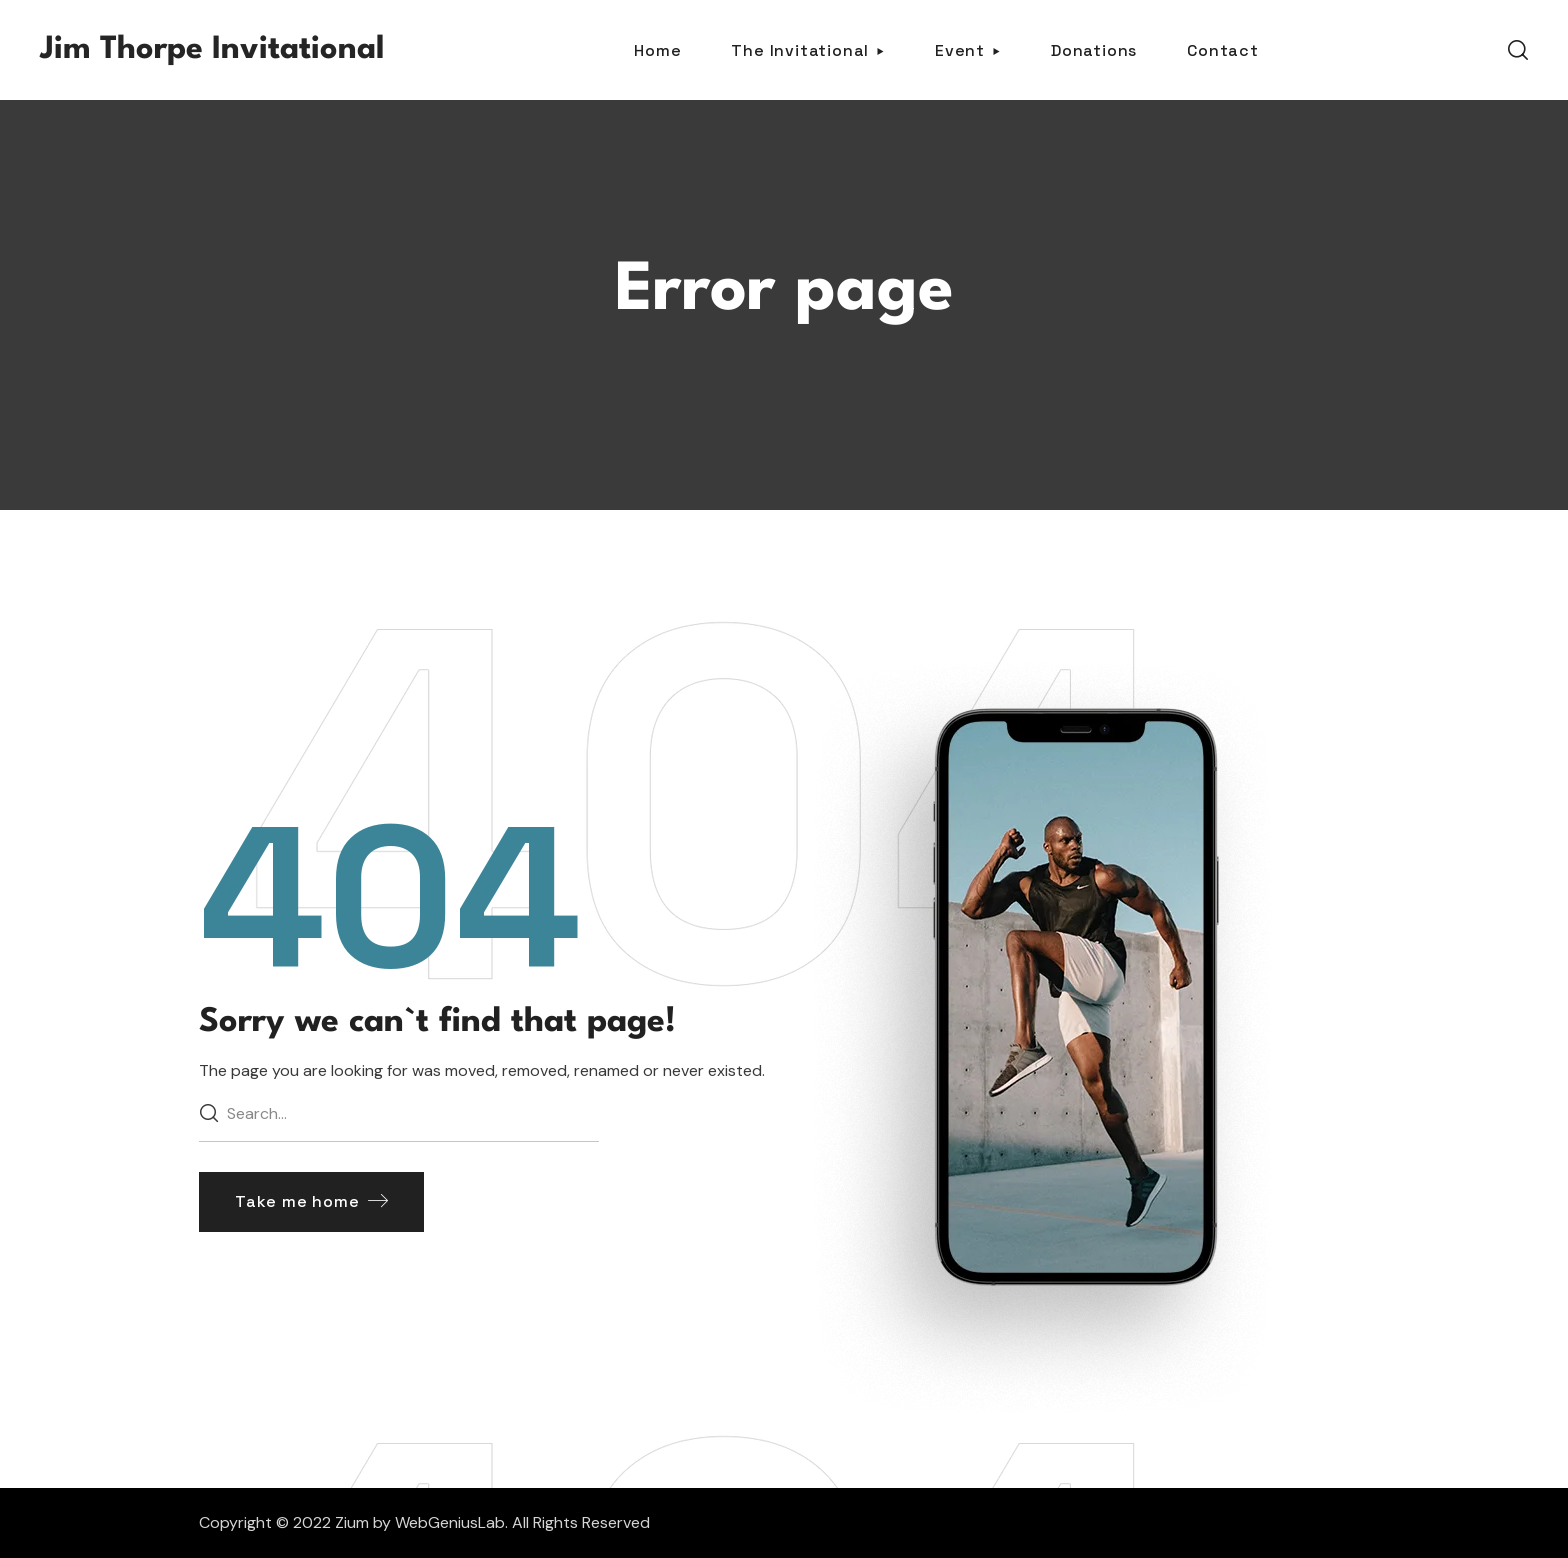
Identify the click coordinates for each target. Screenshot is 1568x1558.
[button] (1518, 50)
